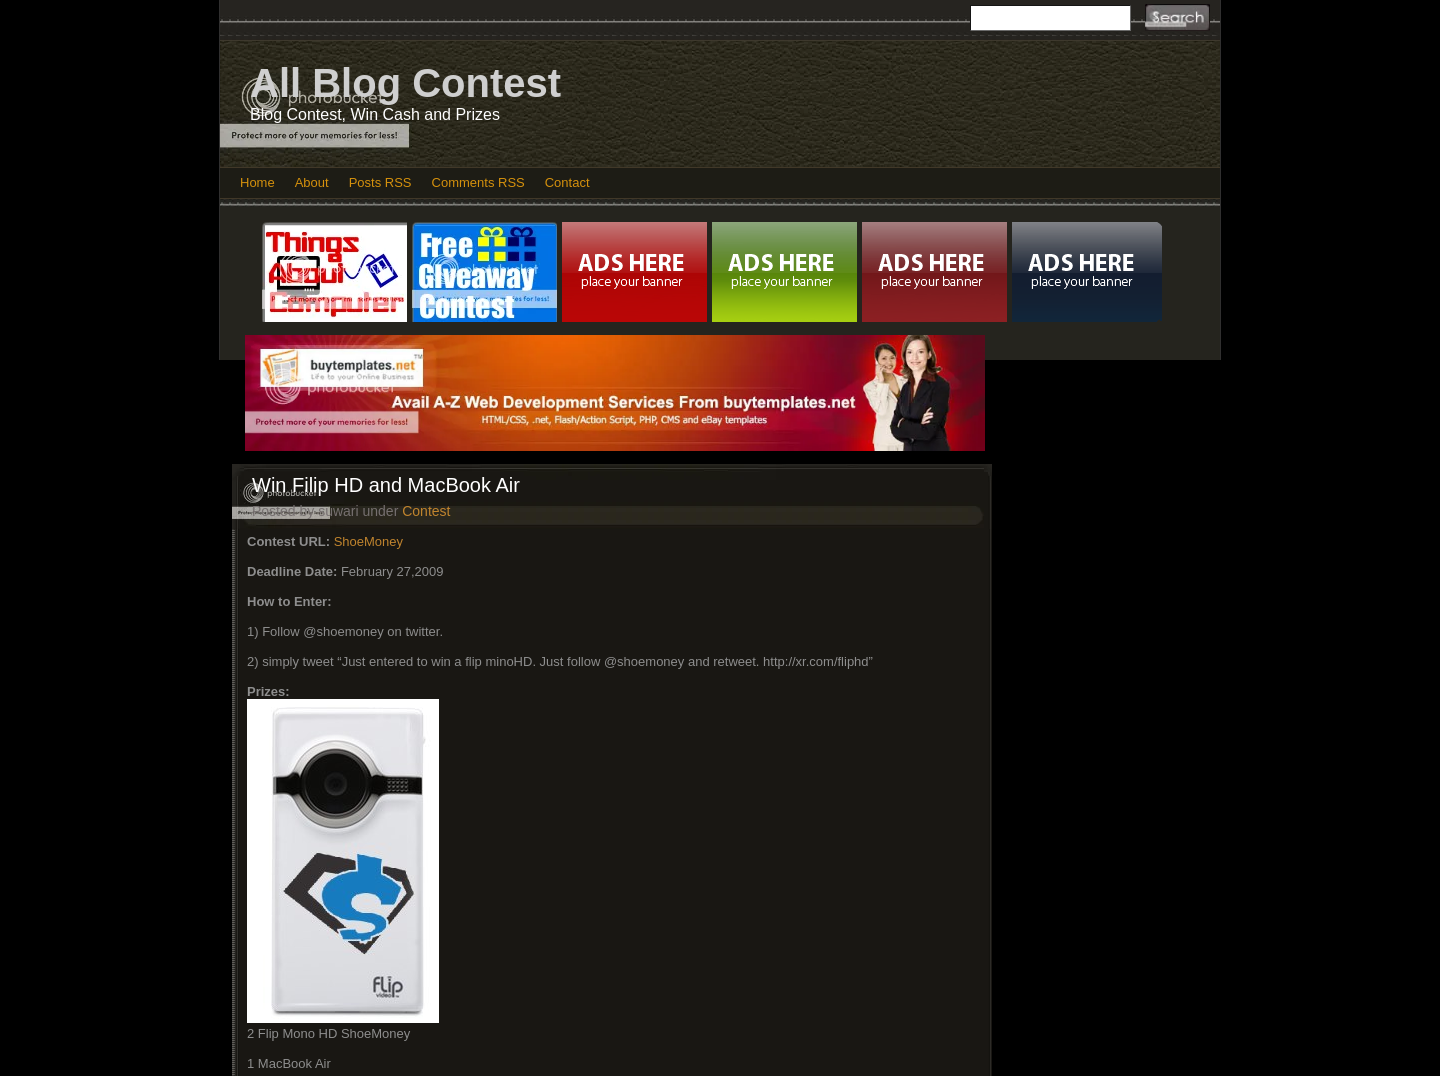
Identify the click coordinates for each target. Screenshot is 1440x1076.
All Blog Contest (405, 83)
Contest (426, 511)
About (312, 182)
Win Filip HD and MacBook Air (386, 485)
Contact (567, 182)
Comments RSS (478, 182)
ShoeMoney (368, 541)
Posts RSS (380, 182)
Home (257, 182)
